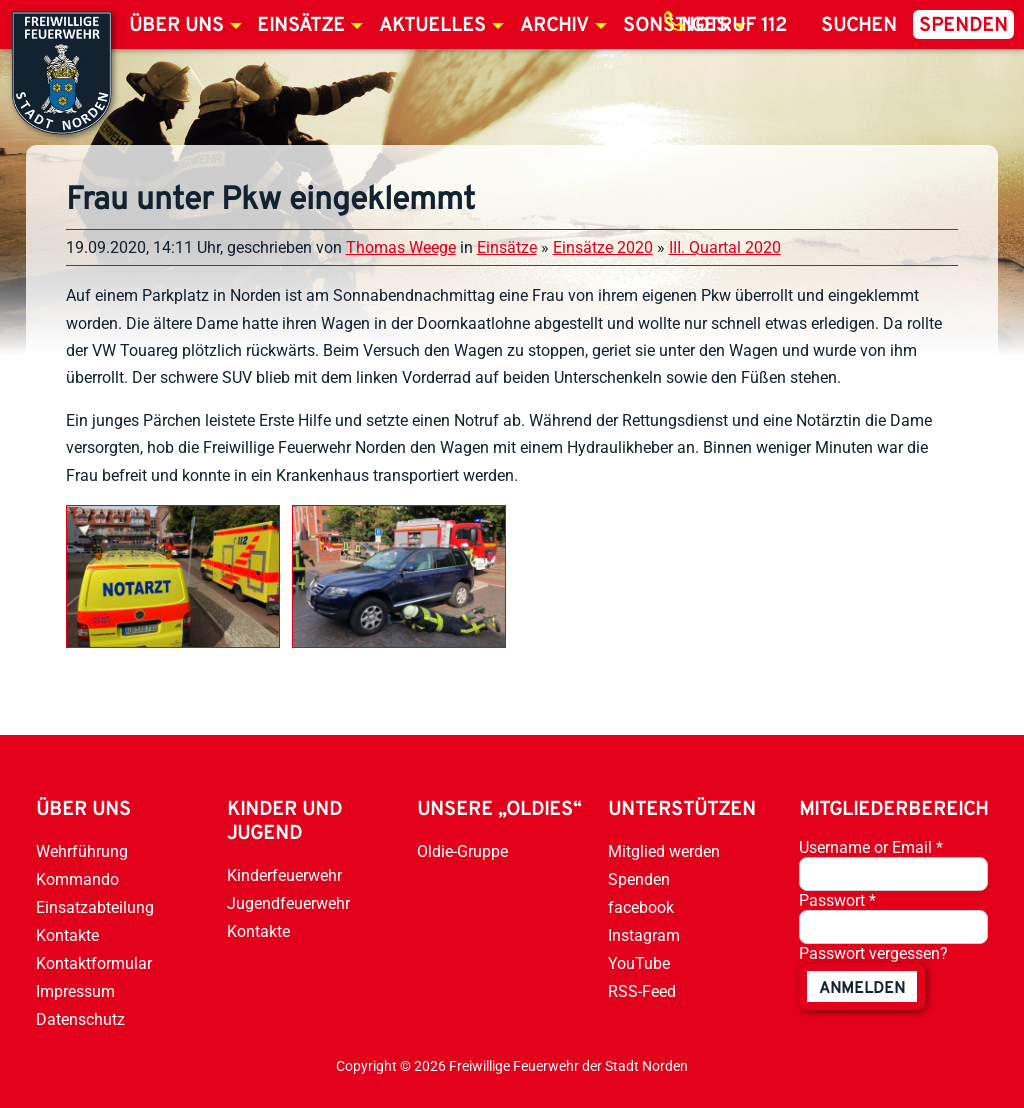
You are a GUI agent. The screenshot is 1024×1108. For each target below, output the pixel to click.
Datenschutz (80, 1019)
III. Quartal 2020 (725, 247)
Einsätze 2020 (603, 247)
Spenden (963, 26)
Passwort (837, 900)
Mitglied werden (664, 851)
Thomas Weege (401, 247)
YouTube (639, 963)
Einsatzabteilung (95, 907)
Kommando (77, 879)
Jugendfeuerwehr (288, 903)
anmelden (862, 989)
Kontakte (67, 935)
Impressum (75, 991)
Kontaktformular (94, 963)
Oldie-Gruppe (462, 851)
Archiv (554, 26)
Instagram (644, 935)
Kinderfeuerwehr (284, 875)
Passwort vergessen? (873, 953)
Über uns (176, 26)
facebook (641, 907)
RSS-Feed (642, 991)
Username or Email (871, 847)
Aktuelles (432, 26)
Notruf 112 (734, 26)
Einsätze (301, 26)
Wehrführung (82, 851)
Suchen (859, 26)
